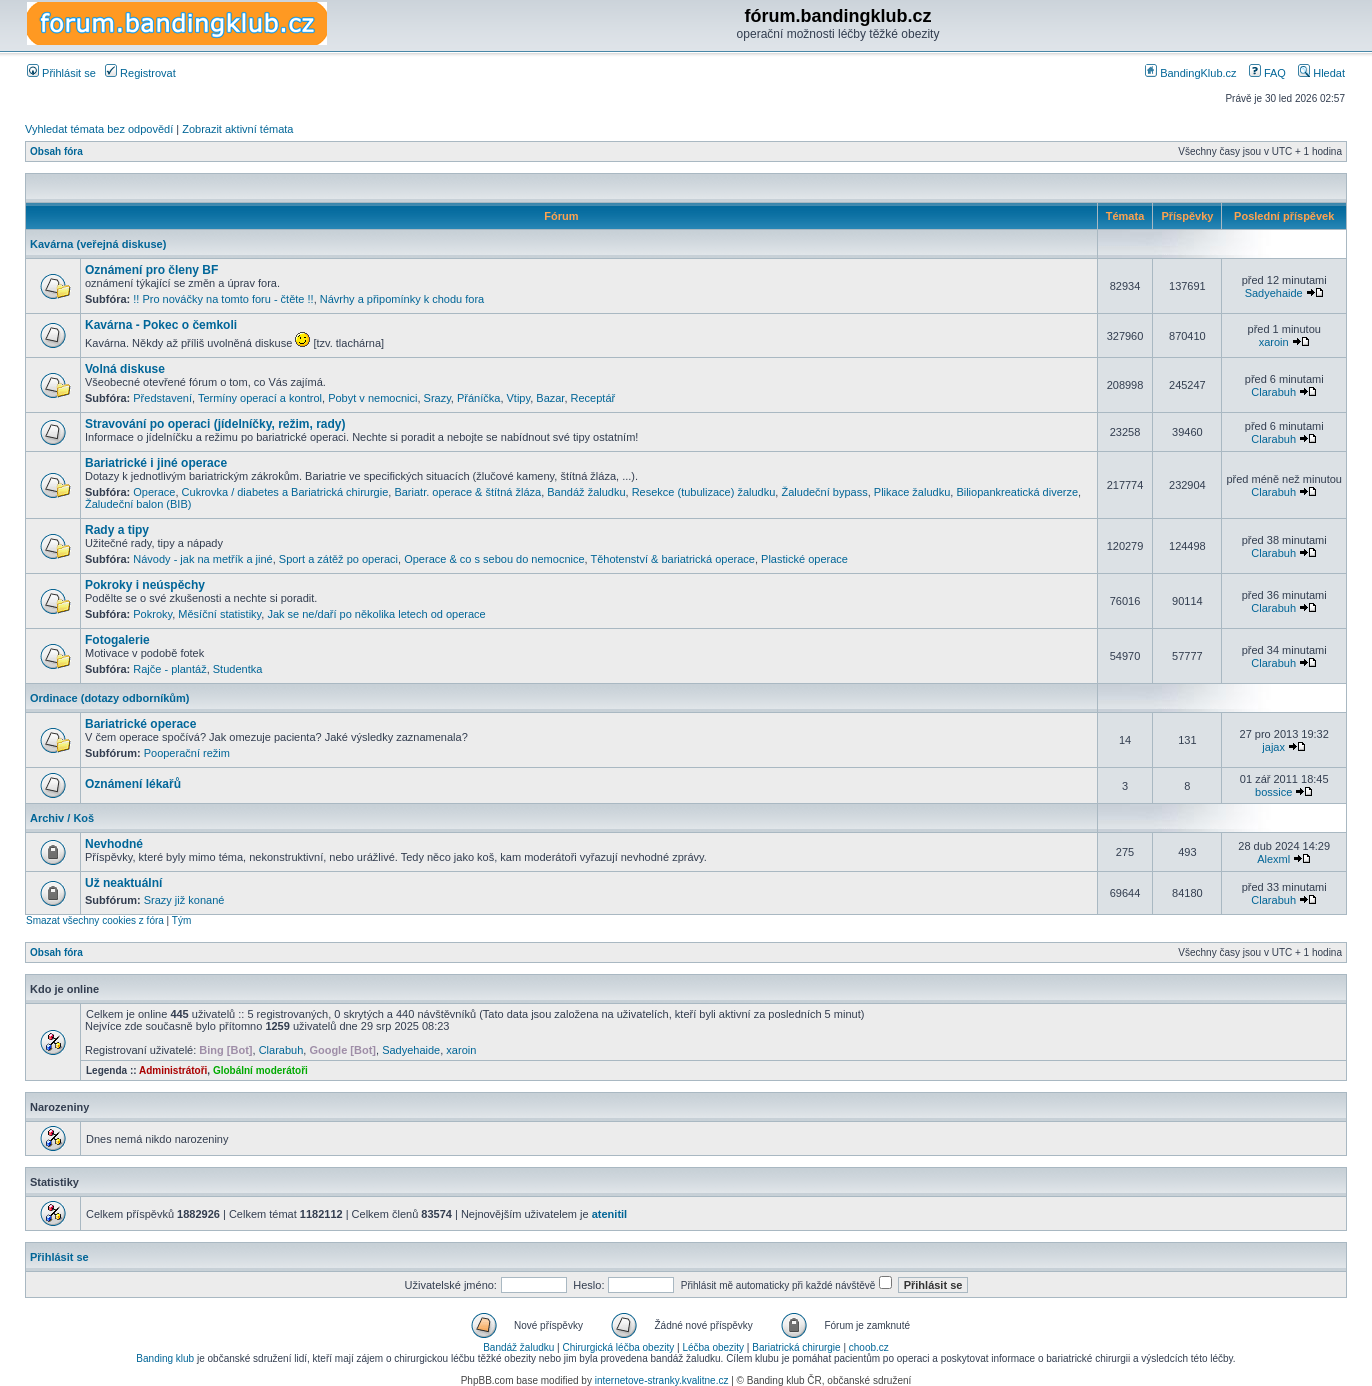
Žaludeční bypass (824, 492)
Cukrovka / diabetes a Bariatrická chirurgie (285, 492)
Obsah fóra (56, 151)
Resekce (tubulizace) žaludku (704, 492)
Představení (162, 398)
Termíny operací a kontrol (260, 398)
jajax (1273, 747)
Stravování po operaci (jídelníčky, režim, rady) (215, 424)
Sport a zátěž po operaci (338, 559)
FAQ (1267, 73)
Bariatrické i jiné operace (156, 463)
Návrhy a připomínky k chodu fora (402, 299)
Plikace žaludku (912, 492)
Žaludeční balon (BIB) (138, 504)
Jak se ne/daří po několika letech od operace (376, 614)
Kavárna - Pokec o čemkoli (161, 325)
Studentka (238, 669)
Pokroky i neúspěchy (145, 585)
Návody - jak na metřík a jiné (202, 559)
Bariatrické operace (140, 724)
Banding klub (165, 1358)
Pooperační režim (187, 753)
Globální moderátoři (260, 1070)
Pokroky (152, 614)
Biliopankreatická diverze (1017, 492)
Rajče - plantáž (169, 669)
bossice (1273, 792)
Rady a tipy (117, 530)
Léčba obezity (713, 1347)
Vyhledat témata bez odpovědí (99, 129)
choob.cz (869, 1347)
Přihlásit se (61, 73)
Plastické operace (804, 559)
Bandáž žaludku (586, 492)
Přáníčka (478, 398)
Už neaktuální (123, 883)
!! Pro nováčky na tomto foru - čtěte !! (223, 299)
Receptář (593, 398)
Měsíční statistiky (219, 614)
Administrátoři (173, 1070)
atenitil (609, 1214)
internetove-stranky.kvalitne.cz (662, 1380)
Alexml (1273, 859)
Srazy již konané (184, 900)
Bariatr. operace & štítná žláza (467, 492)
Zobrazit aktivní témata (237, 129)
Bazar (550, 398)
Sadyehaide (1274, 293)
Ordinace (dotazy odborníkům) (110, 698)
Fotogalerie (117, 640)
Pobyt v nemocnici (372, 398)
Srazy (437, 398)
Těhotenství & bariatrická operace (672, 559)
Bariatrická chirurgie (796, 1347)
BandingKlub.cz (1191, 73)
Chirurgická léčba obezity (619, 1347)
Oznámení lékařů (133, 784)
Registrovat (140, 73)
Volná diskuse (125, 369)
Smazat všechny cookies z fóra (95, 920)
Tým (181, 920)
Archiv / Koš (62, 818)
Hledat (1321, 73)
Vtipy (519, 398)
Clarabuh (1273, 392)
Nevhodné (114, 844)
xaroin (1274, 342)
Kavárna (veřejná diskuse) (98, 244)
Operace (154, 492)
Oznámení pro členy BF (151, 270)
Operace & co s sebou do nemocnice (494, 559)
